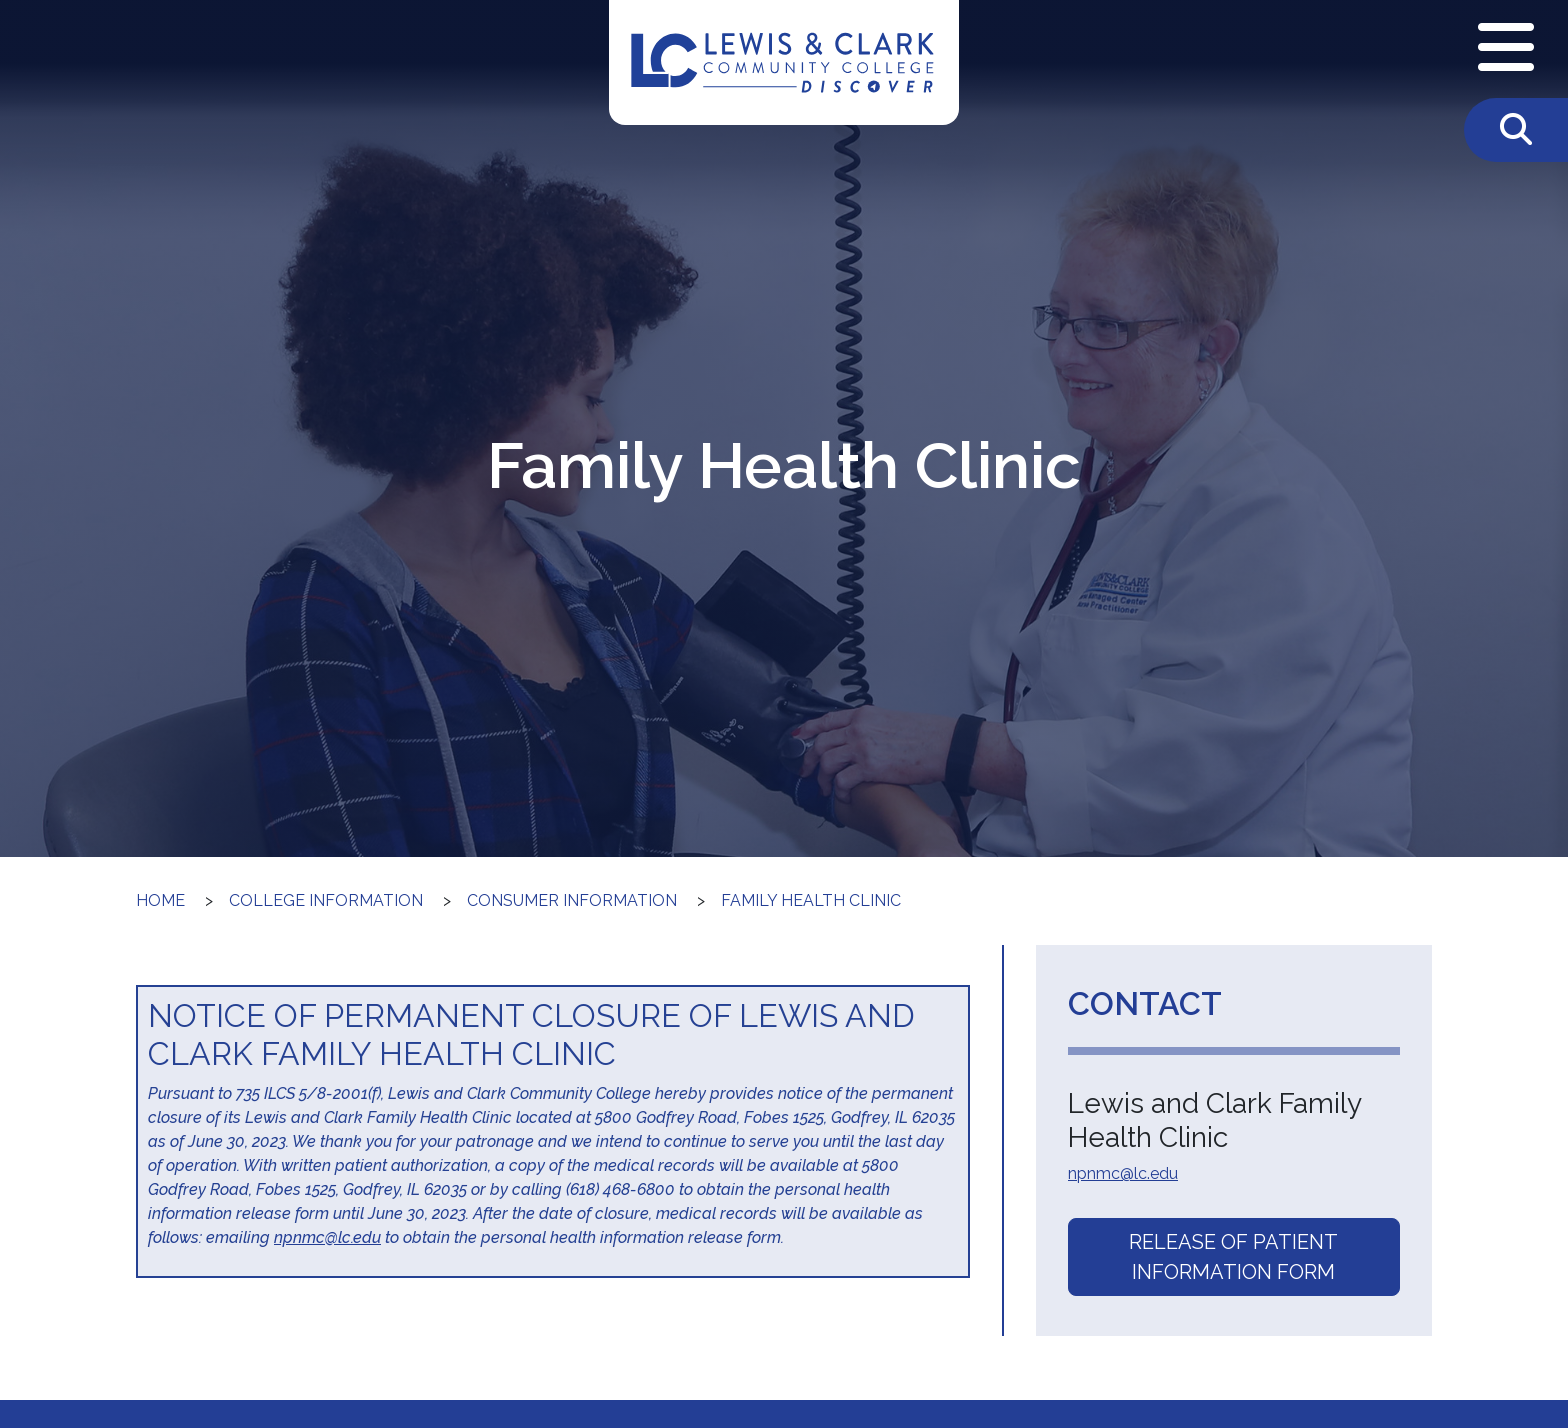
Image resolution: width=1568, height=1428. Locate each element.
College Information (326, 900)
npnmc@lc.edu (327, 1237)
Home (160, 900)
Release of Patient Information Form (1233, 1257)
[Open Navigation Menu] (1506, 49)
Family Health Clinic (811, 900)
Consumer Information (572, 900)
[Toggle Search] (1516, 130)
